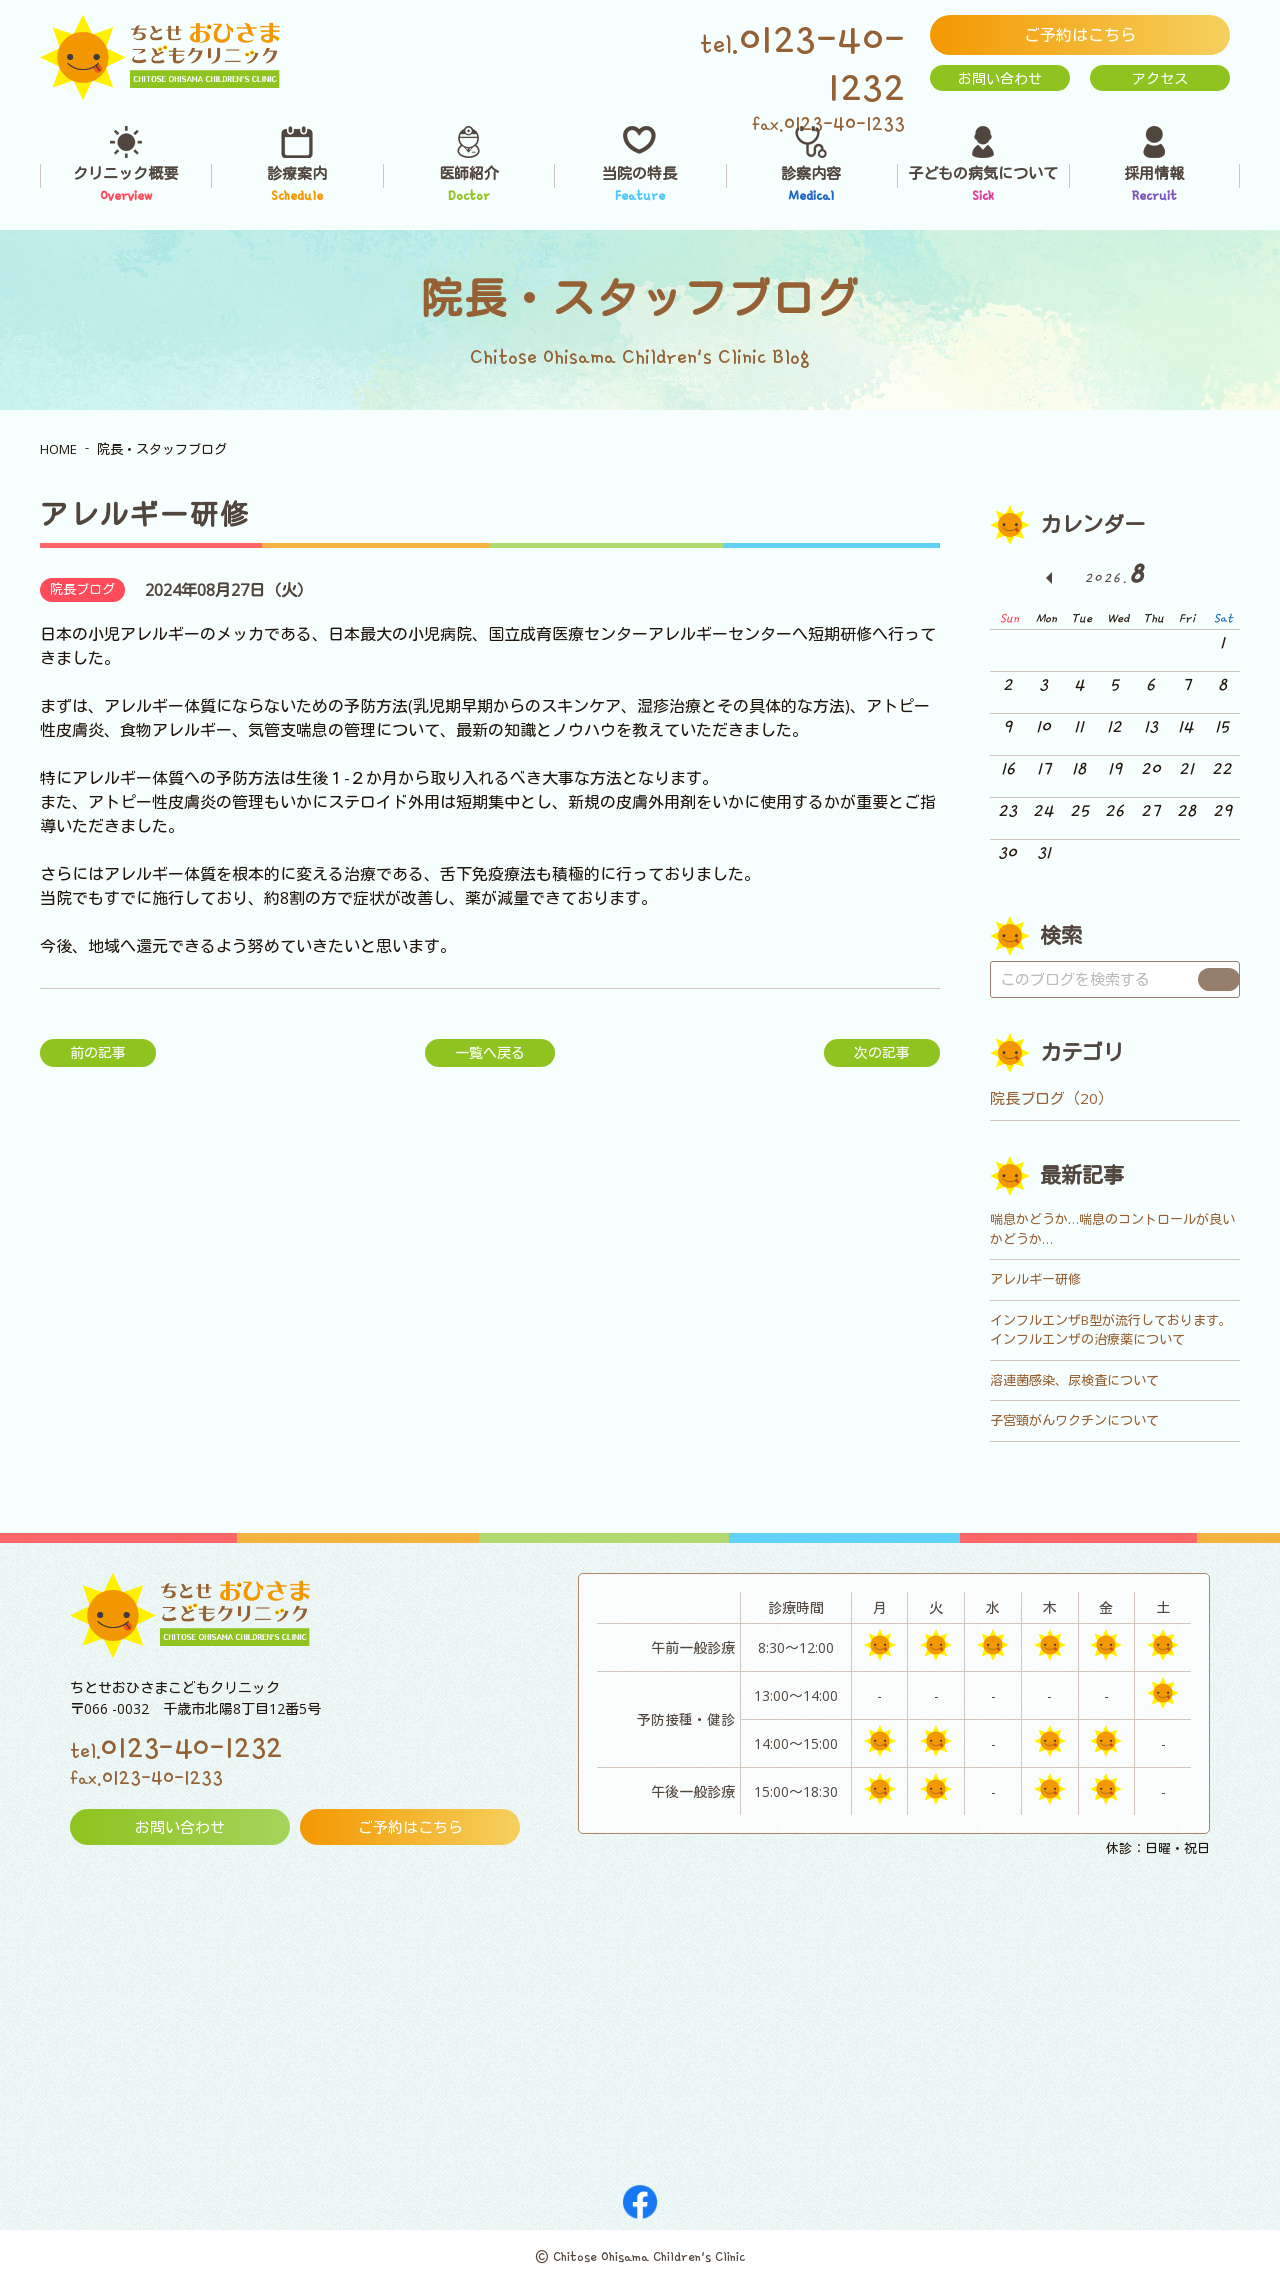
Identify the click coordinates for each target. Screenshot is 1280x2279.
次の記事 (882, 1052)
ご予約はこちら (1080, 35)
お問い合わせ (1000, 78)
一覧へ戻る (490, 1052)
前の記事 (98, 1052)
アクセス (1160, 78)
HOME (58, 449)
